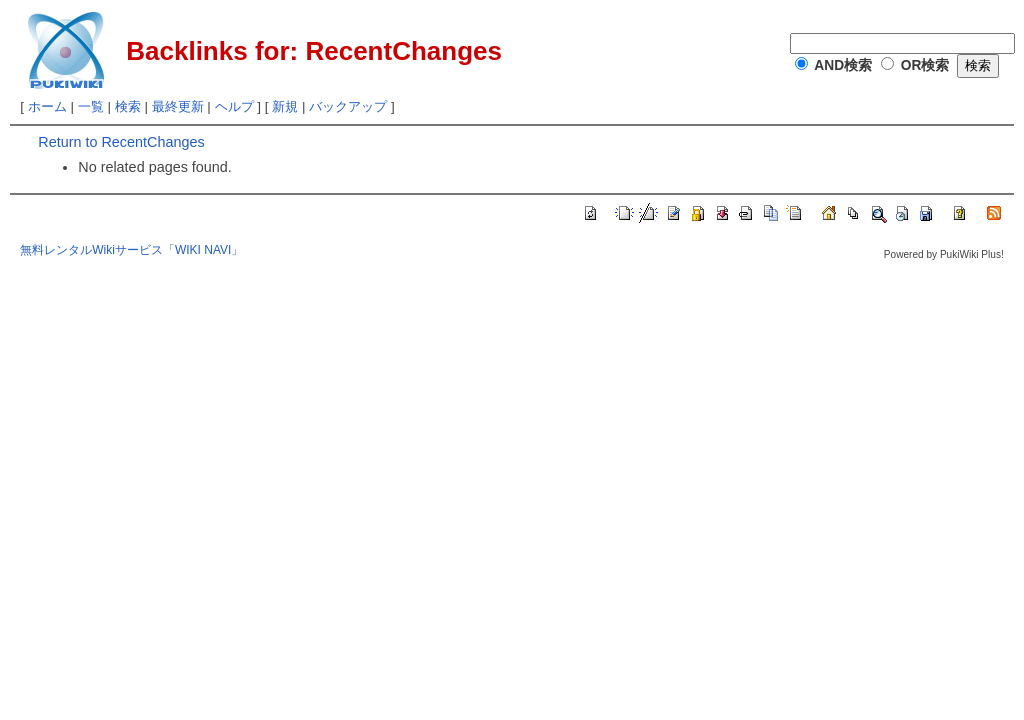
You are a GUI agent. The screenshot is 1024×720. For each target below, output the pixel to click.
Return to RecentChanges (121, 142)
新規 (285, 106)
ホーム (47, 106)
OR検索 (925, 65)
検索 (128, 106)
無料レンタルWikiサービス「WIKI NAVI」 (131, 250)
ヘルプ (234, 106)
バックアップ (348, 106)
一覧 (91, 106)
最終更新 (178, 106)
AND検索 (843, 65)
